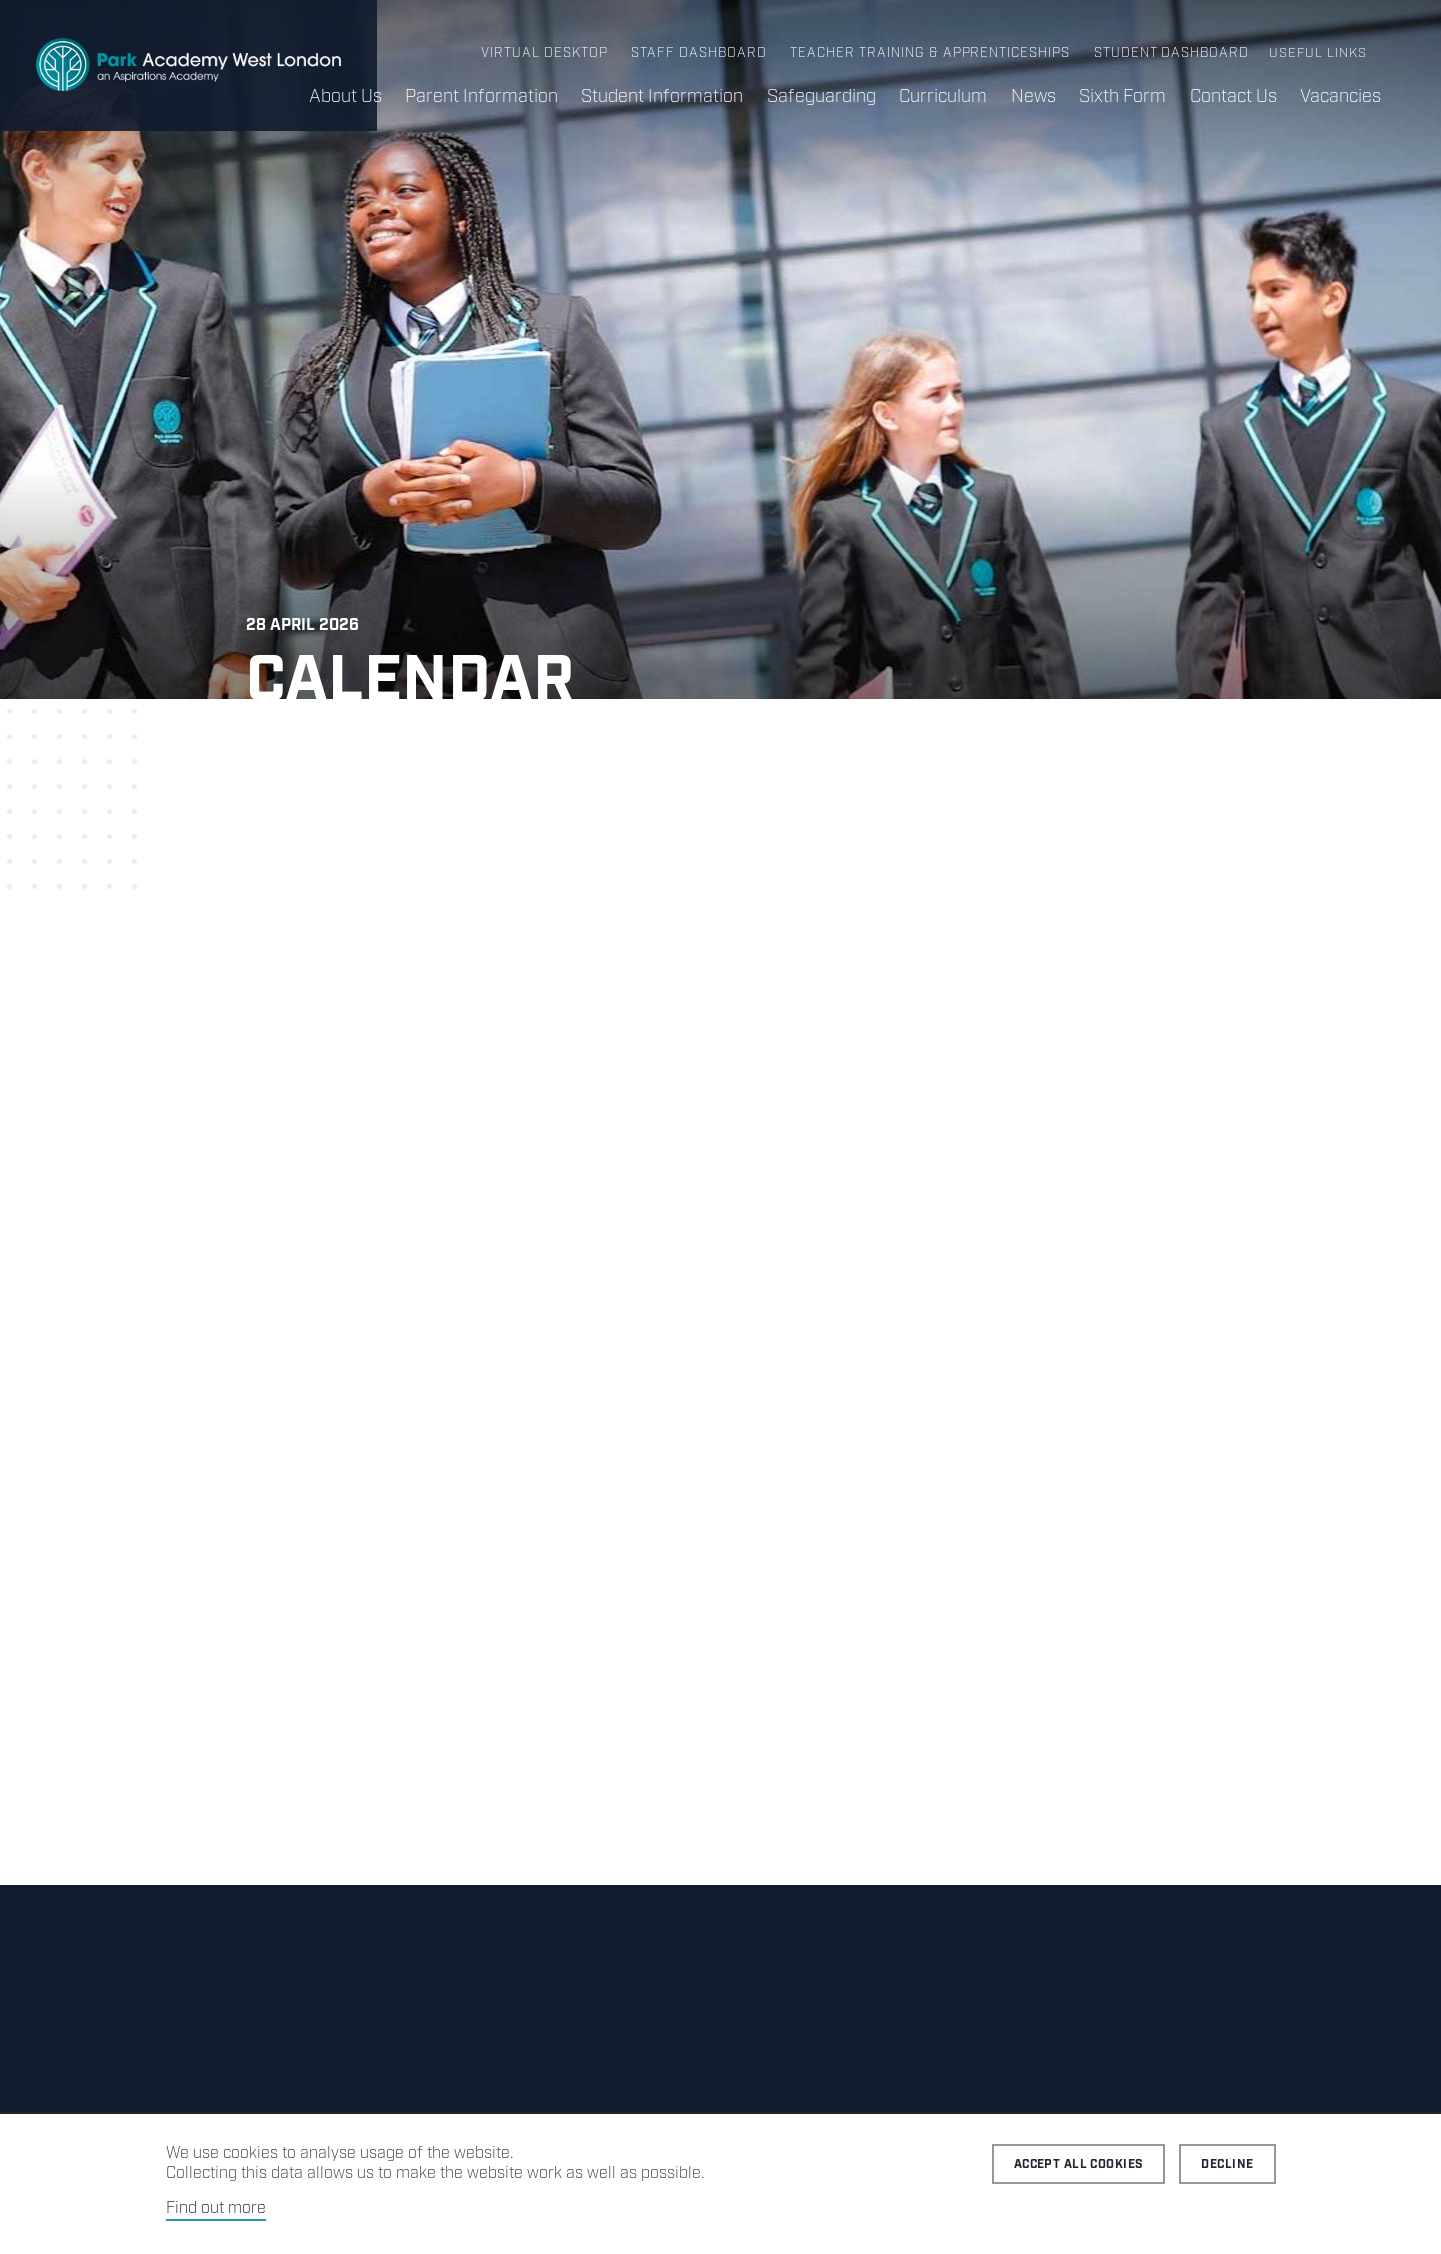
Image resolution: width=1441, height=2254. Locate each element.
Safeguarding (818, 97)
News (1031, 97)
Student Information (659, 97)
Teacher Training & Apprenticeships (932, 53)
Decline (1227, 2164)
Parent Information (477, 97)
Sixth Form (1121, 97)
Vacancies (1340, 97)
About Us (340, 97)
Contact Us (1232, 97)
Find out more (216, 2208)
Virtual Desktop (552, 53)
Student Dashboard (1172, 53)
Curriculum (941, 97)
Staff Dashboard (704, 53)
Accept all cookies (1079, 2164)
